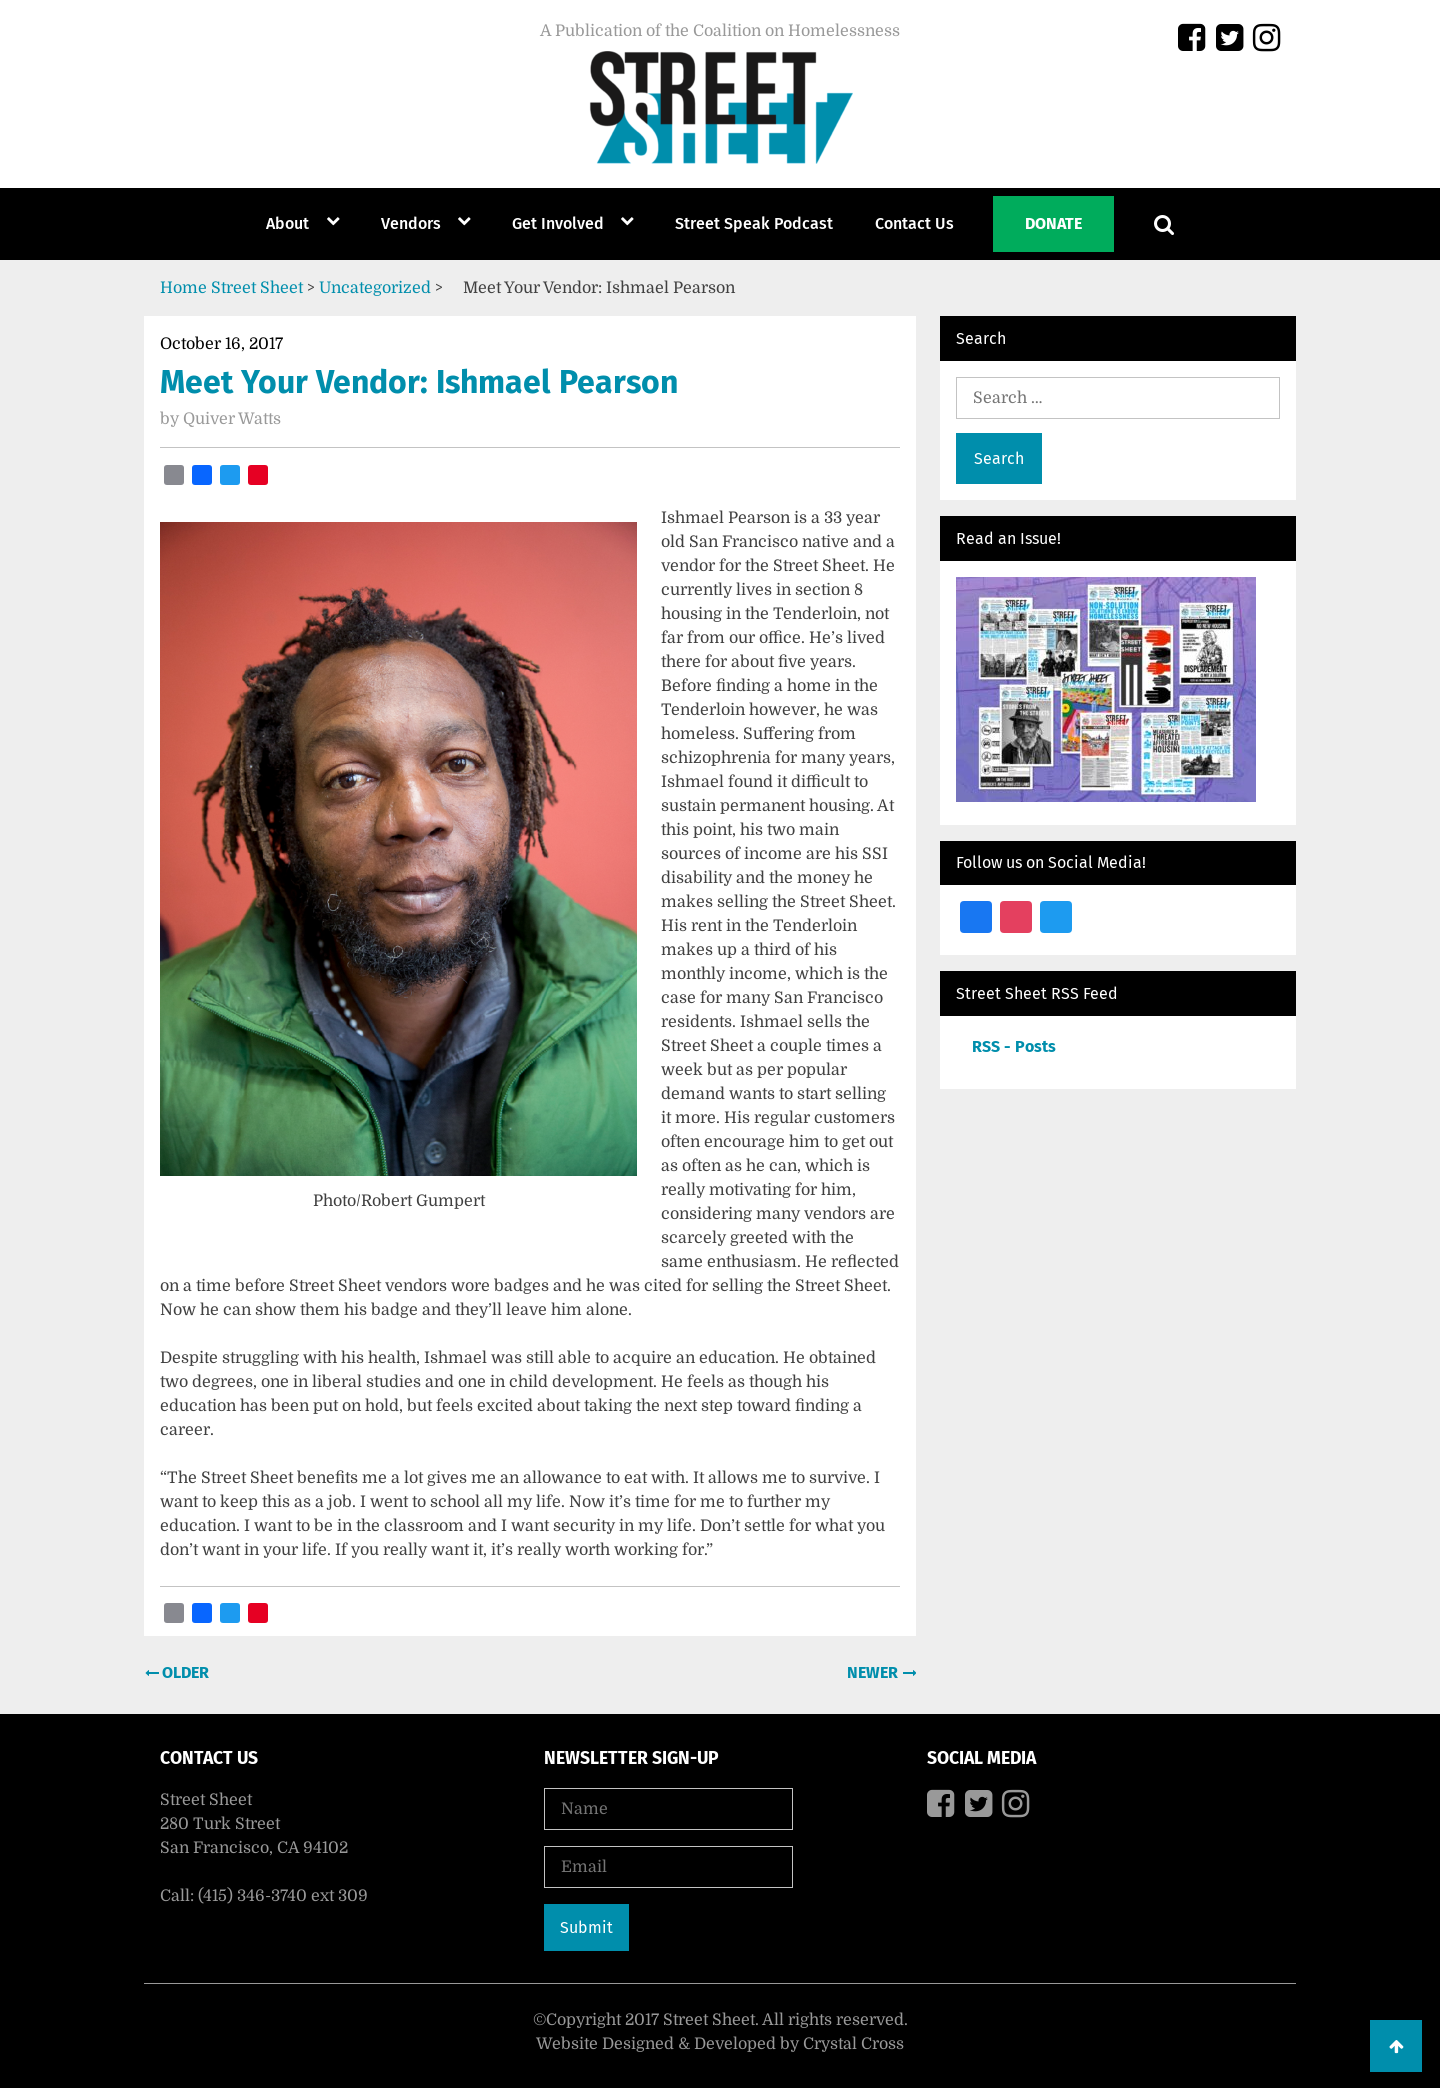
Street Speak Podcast (754, 223)
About (287, 223)
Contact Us (914, 223)
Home (183, 288)
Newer (874, 1672)
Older (183, 1672)
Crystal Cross (853, 2044)
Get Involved (558, 223)
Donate (1053, 223)
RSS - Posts (1014, 1046)
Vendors (411, 223)
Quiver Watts (232, 419)
